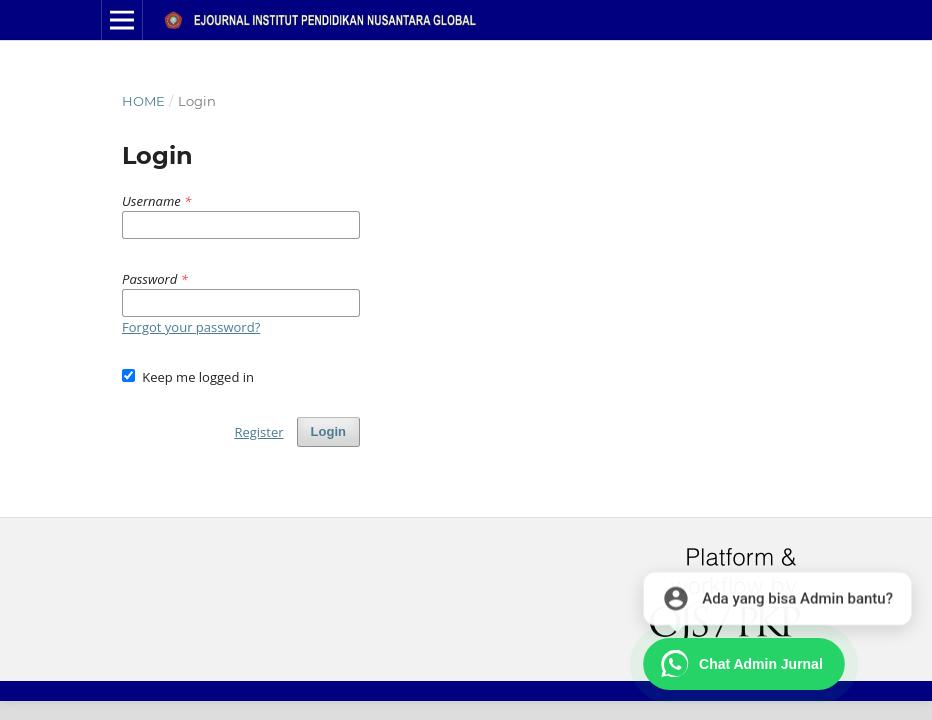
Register (258, 432)
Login (328, 431)
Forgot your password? (191, 327)
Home (143, 101)
